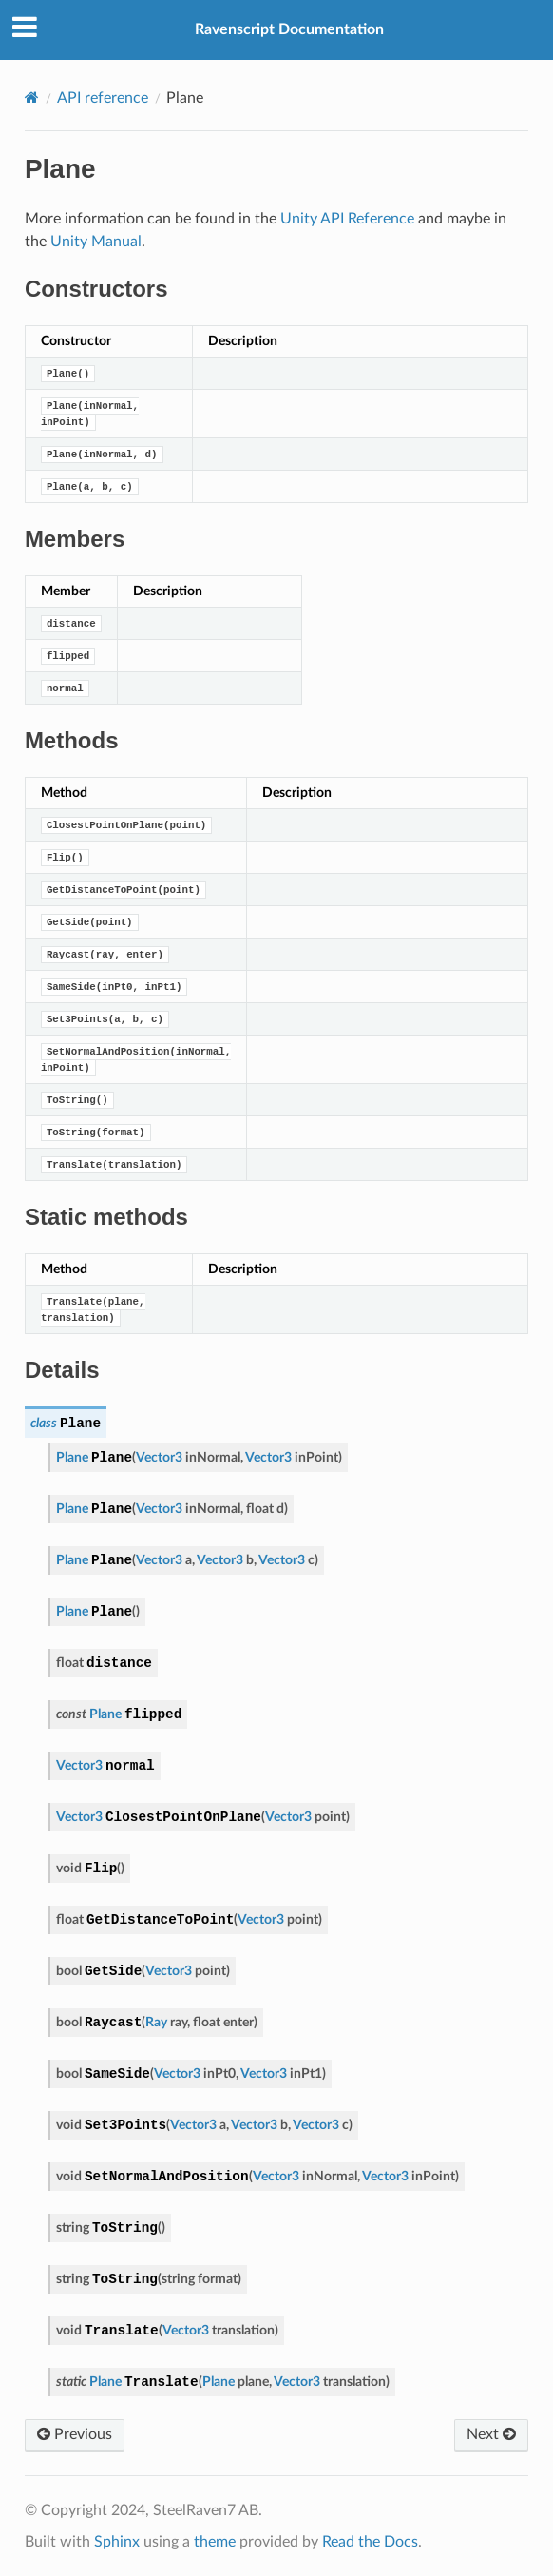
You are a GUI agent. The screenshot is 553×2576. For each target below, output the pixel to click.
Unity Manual (96, 241)
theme (215, 2541)
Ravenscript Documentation (289, 29)
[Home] (32, 97)
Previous (74, 2434)
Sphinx (117, 2541)
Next (491, 2434)
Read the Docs (370, 2541)
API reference (102, 98)
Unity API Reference (347, 218)
